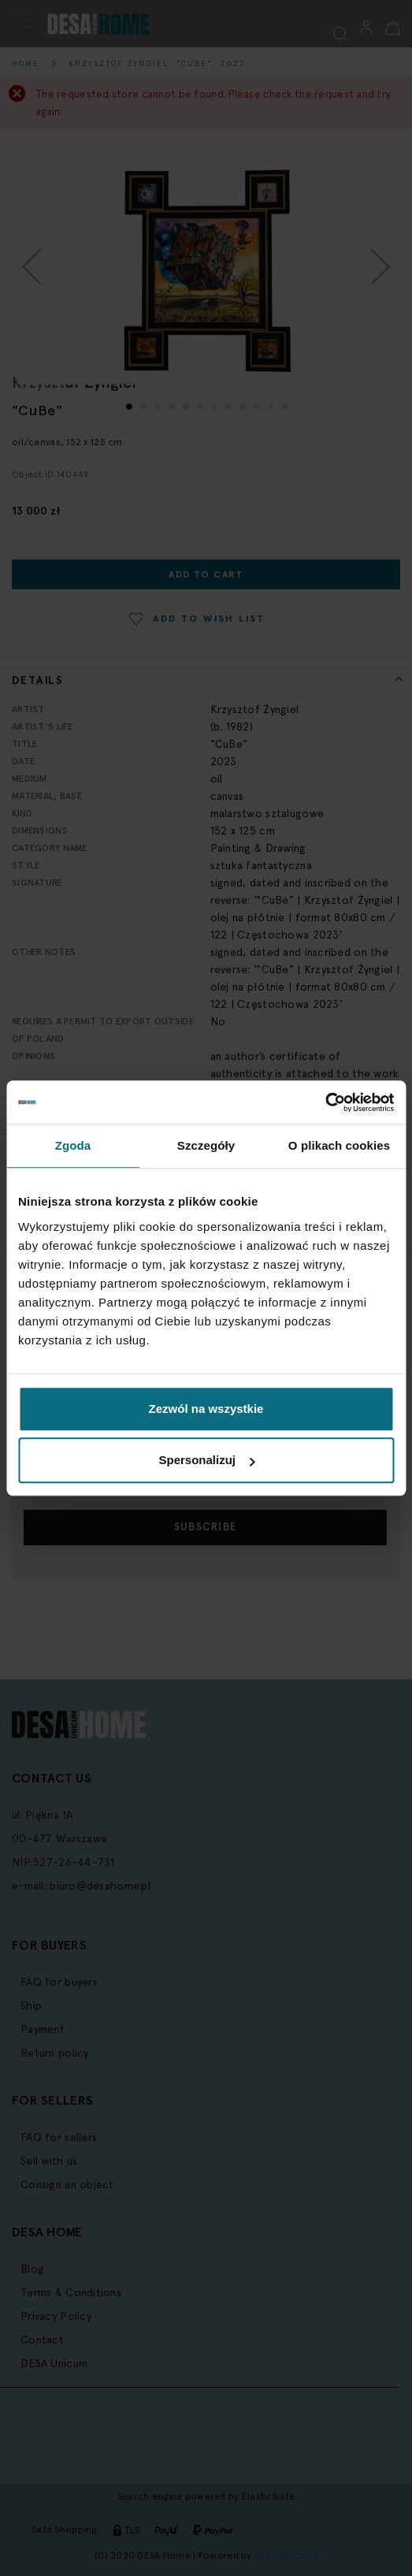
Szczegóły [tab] (206, 1145)
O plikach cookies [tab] (339, 1145)
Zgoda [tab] (73, 1145)
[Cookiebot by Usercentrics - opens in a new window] (325, 1102)
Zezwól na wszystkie (206, 1408)
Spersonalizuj (206, 1459)
